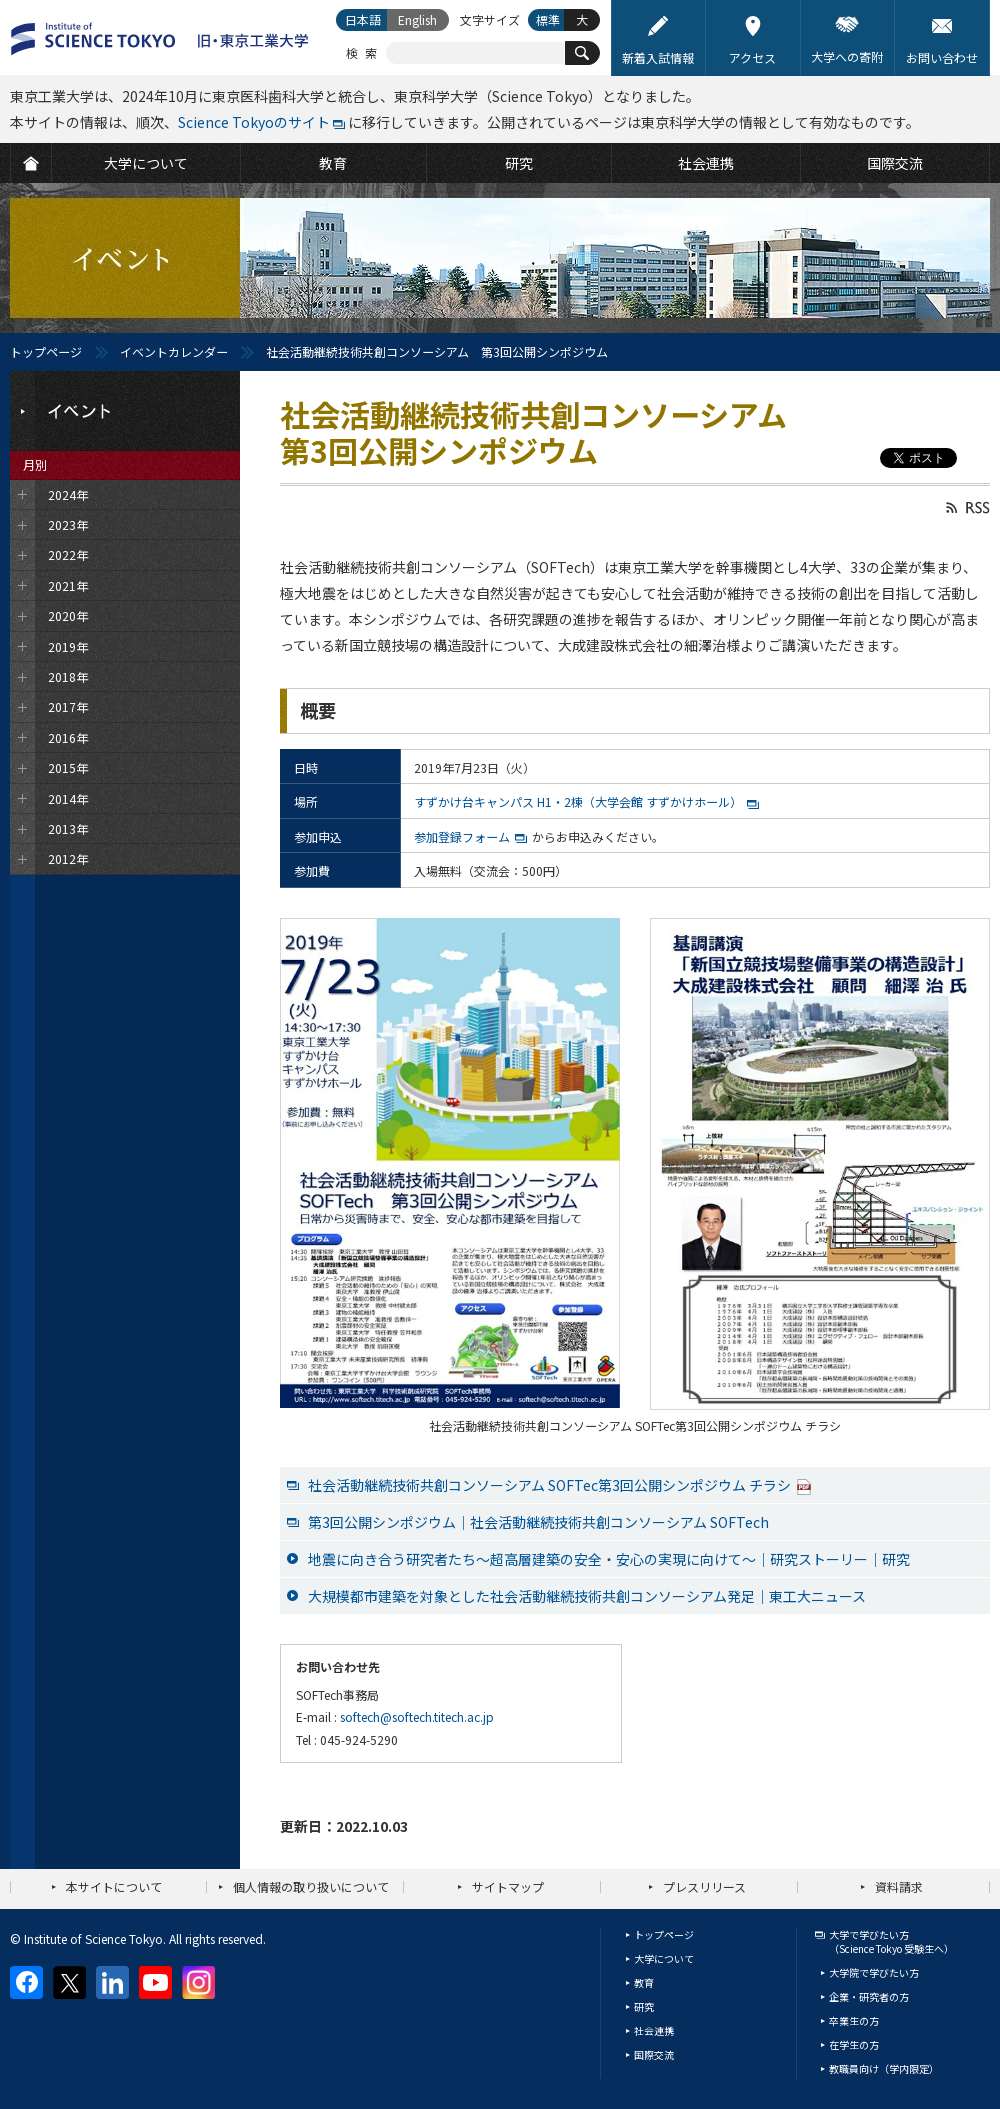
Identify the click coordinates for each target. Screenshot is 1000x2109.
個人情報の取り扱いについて (311, 1886)
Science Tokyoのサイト (254, 122)
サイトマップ (508, 1886)
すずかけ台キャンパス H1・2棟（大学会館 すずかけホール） (589, 801)
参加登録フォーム (462, 836)
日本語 (363, 19)
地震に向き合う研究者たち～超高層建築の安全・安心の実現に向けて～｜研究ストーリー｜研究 (609, 1559)
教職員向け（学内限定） (884, 2068)
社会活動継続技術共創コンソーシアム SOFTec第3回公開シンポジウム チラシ (560, 1485)
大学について (664, 1958)
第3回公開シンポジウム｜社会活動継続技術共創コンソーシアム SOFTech (538, 1522)
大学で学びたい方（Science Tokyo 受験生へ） (891, 1941)
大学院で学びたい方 (874, 1972)
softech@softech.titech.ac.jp (417, 1716)
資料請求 (899, 1886)
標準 (548, 19)
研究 (644, 2006)
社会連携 (654, 2030)
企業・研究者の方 (869, 1996)
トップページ (46, 351)
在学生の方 (854, 2044)
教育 (644, 1982)
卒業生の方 (854, 2020)
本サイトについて (114, 1886)
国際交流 (654, 2054)
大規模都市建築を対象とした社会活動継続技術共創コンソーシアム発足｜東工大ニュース (587, 1596)
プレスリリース (704, 1886)
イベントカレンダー (174, 351)
